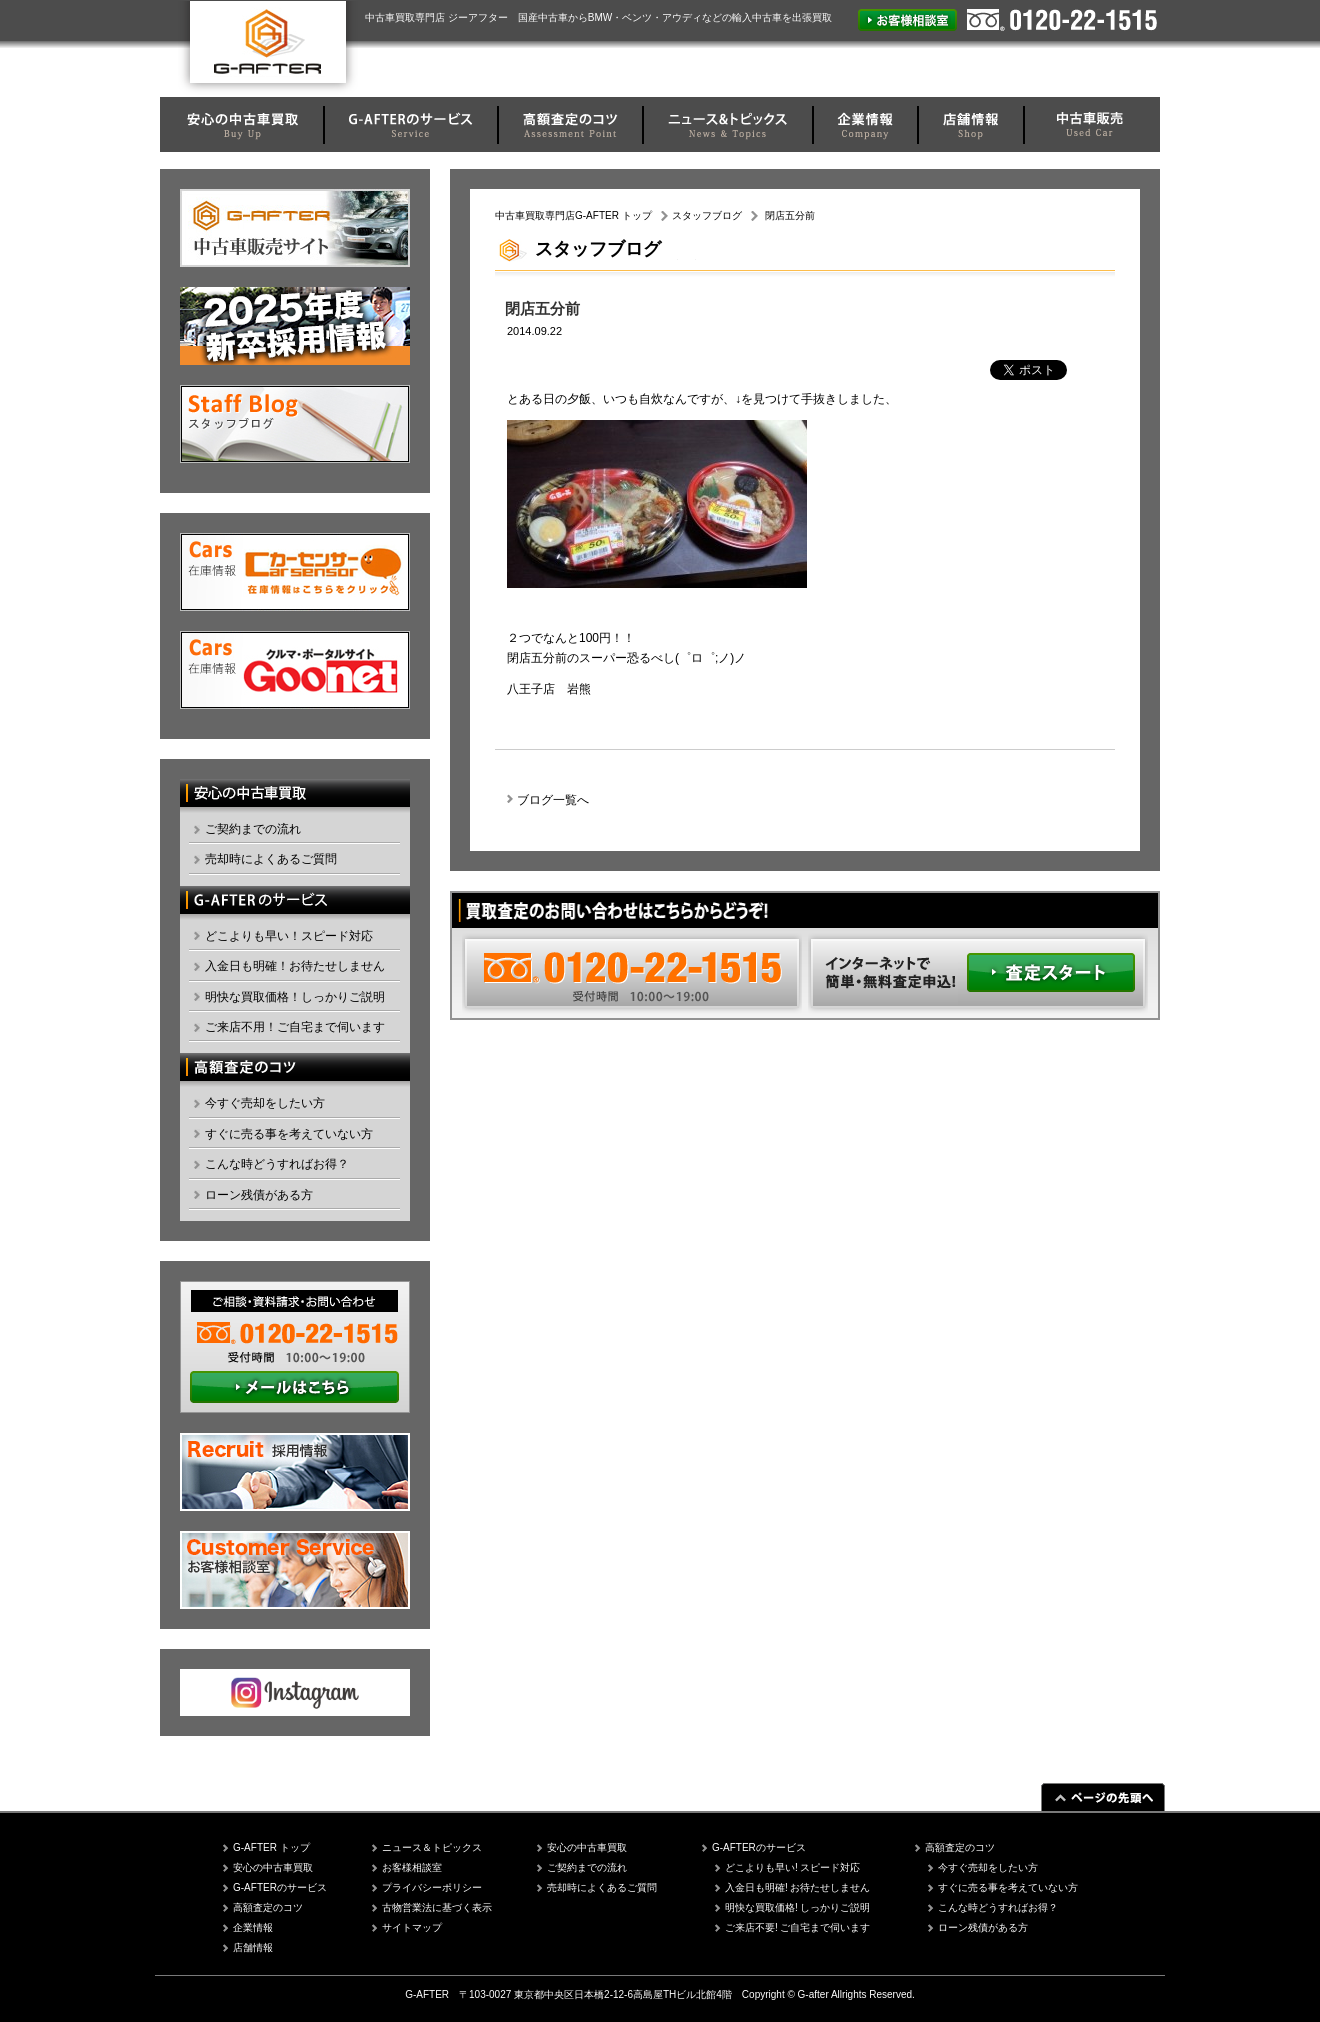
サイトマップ (412, 1927)
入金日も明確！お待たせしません (295, 966)
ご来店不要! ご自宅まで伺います (798, 1927)
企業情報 (253, 1927)
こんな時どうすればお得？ (277, 1164)
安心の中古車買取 (273, 1867)
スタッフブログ (707, 215)
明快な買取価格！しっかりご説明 (295, 997)
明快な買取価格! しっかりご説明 (798, 1907)
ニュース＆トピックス (432, 1847)
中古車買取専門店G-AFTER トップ (573, 215)
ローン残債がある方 (259, 1195)
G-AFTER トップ (271, 1847)
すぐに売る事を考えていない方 (289, 1134)
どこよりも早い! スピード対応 (793, 1867)
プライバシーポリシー (432, 1887)
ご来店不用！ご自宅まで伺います (295, 1027)
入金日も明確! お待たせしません (798, 1887)
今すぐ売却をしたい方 (265, 1103)
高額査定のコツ (268, 1907)
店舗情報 (253, 1947)
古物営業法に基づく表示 (437, 1907)
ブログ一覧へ (553, 800)
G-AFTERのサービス (280, 1887)
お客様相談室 (412, 1867)
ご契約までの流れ (253, 829)
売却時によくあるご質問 (271, 859)
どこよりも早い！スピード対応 (289, 936)
